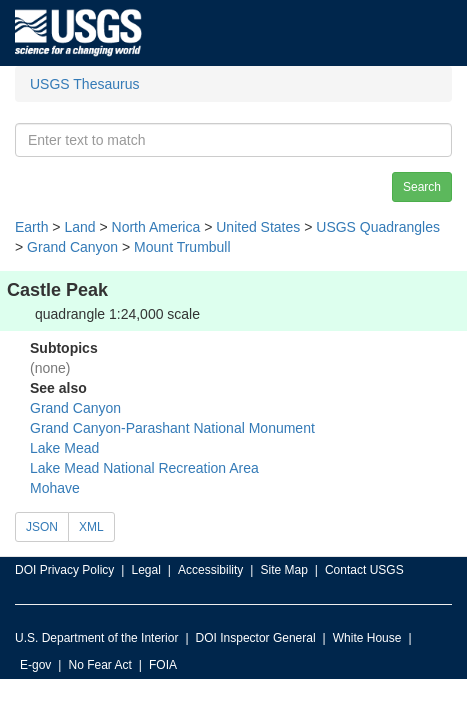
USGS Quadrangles (378, 227)
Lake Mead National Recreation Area (144, 468)
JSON (42, 527)
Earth (31, 227)
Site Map (283, 570)
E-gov (35, 665)
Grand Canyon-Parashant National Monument (172, 428)
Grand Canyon (72, 247)
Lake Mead (64, 448)
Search (422, 187)
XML (91, 527)
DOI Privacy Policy (64, 570)
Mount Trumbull (182, 247)
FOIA (163, 665)
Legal (145, 570)
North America (156, 227)
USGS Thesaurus (84, 84)
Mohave (55, 488)
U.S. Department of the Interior (96, 638)
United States (258, 227)
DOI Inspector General (256, 638)
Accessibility (210, 570)
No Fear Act (99, 665)
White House (367, 638)
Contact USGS (364, 570)
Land (79, 227)
